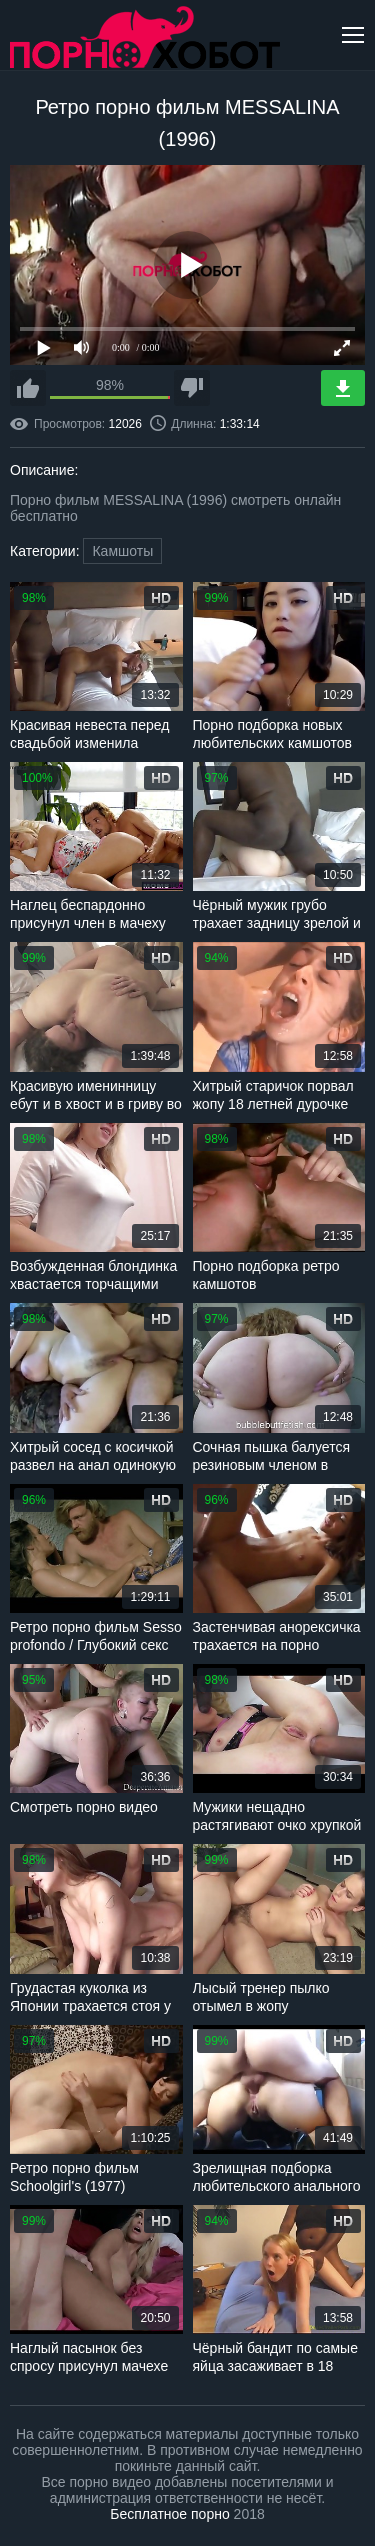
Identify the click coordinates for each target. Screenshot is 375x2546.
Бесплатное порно (169, 2514)
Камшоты (122, 551)
